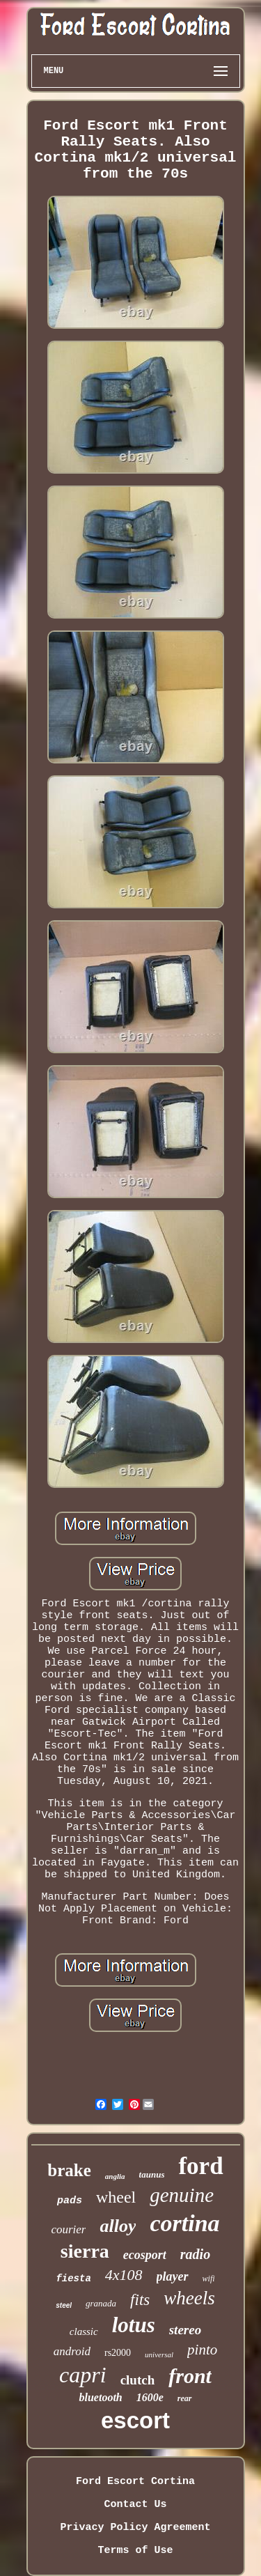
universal (159, 2354)
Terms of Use (135, 2550)
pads (69, 2201)
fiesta (73, 2278)
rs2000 (117, 2353)
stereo (185, 2329)
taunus (152, 2174)
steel (64, 2305)
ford (200, 2166)
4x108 (124, 2274)
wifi (209, 2278)
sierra (85, 2251)
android (72, 2351)
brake (69, 2170)
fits (140, 2300)
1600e (150, 2397)
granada (101, 2303)
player (173, 2276)
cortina (184, 2223)
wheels (189, 2298)
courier (68, 2229)
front (190, 2375)
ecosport (144, 2255)
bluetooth (100, 2397)
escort (135, 2420)
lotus (133, 2325)
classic (84, 2331)
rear (184, 2398)
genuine (182, 2195)
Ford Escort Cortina (135, 2482)
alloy (118, 2226)
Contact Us (135, 2505)
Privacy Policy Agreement (135, 2528)
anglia (115, 2176)
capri (82, 2374)
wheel (116, 2197)
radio (195, 2254)
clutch (137, 2380)
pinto (202, 2349)
